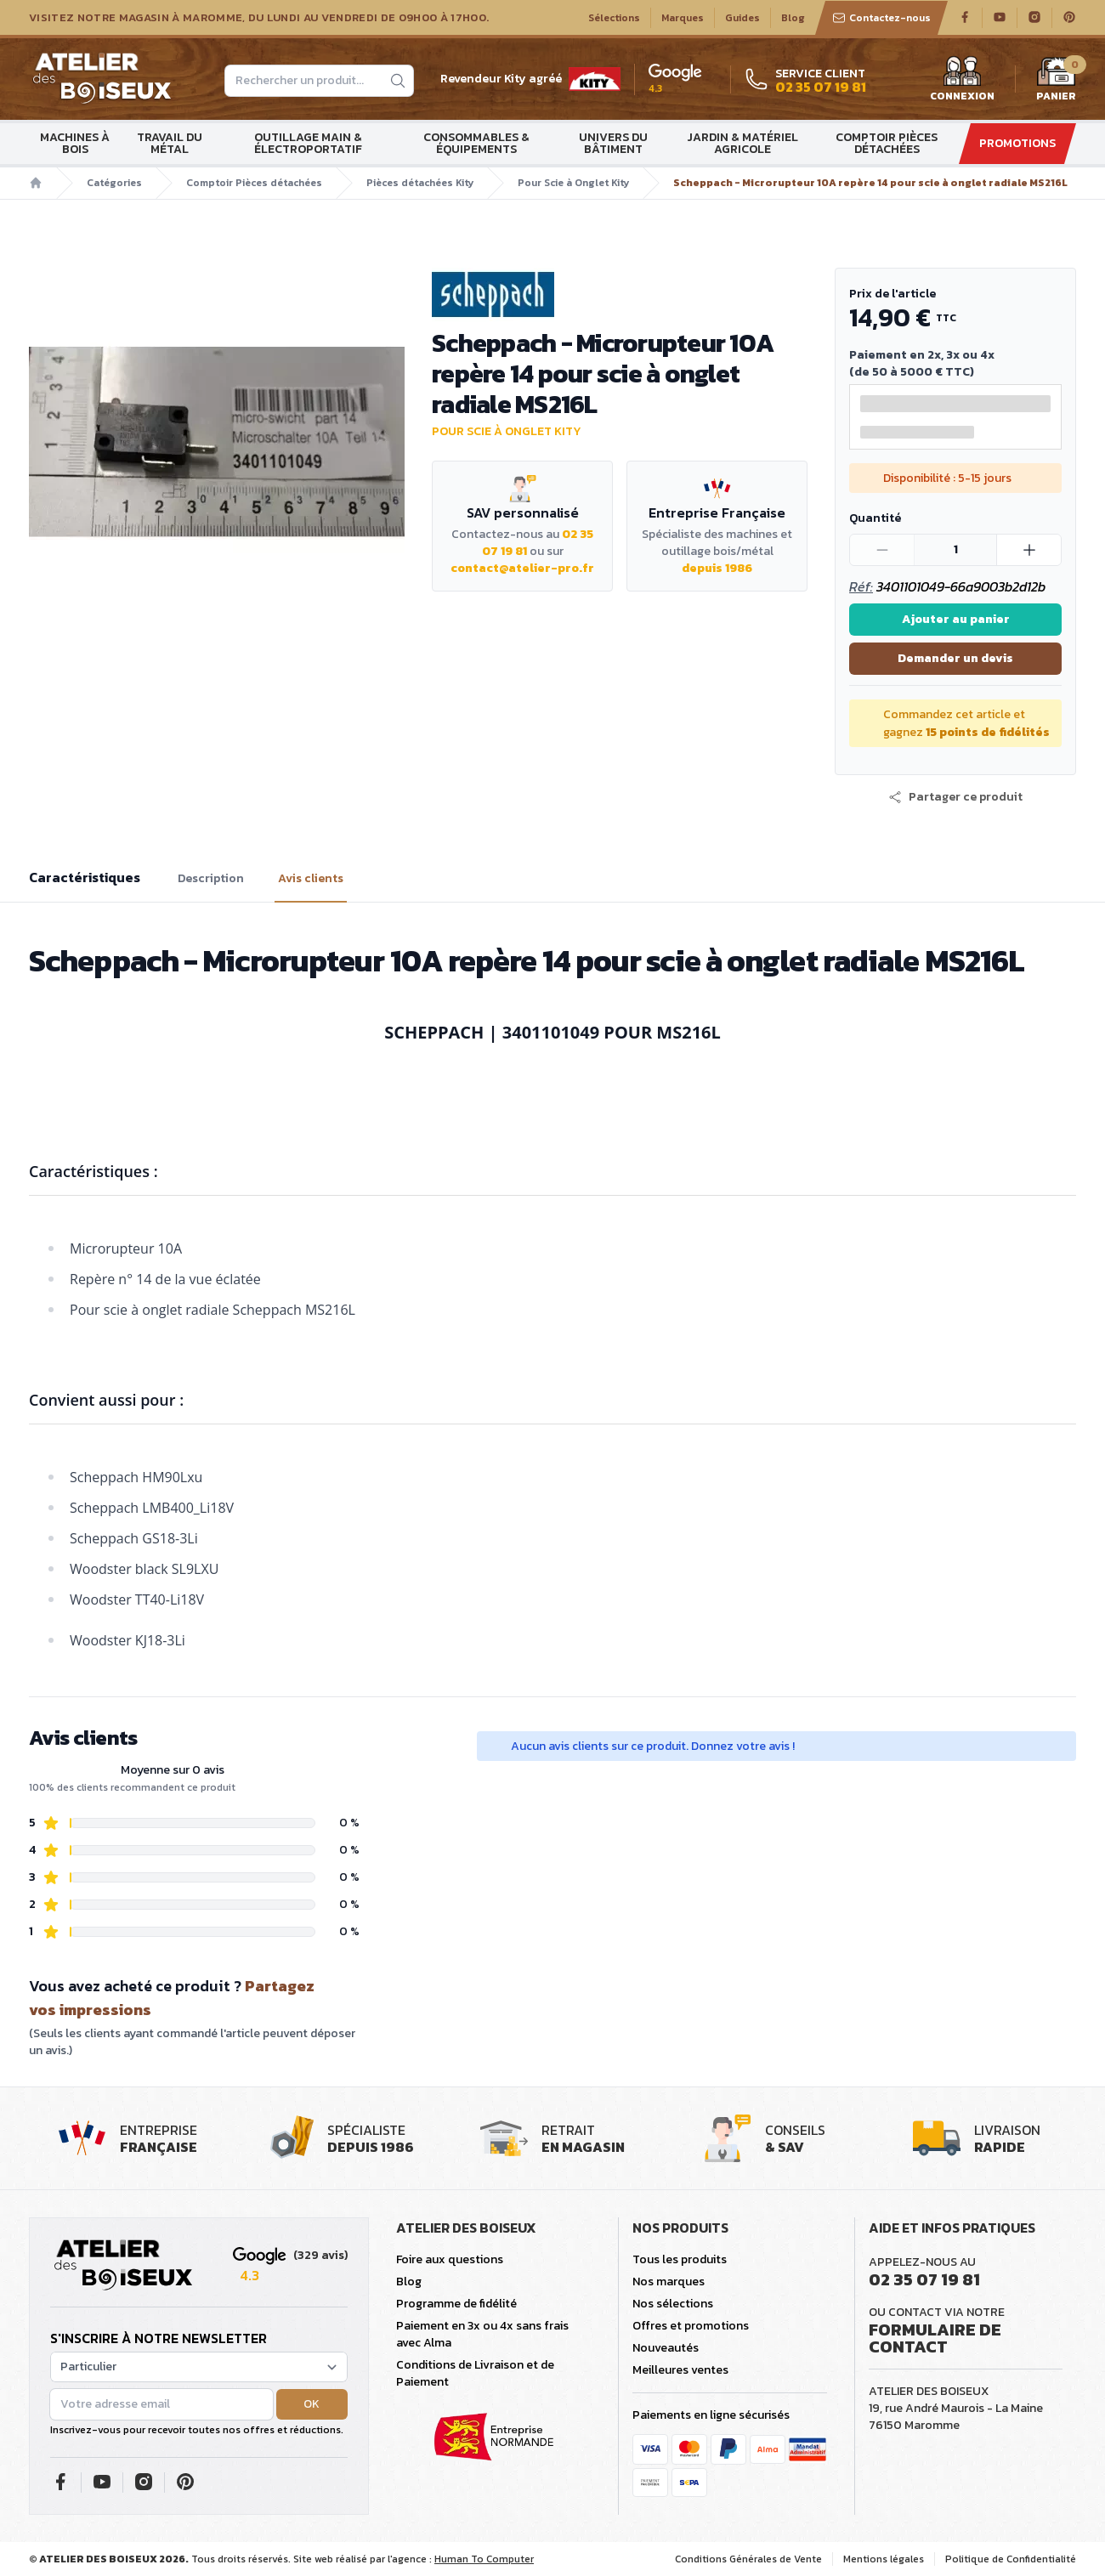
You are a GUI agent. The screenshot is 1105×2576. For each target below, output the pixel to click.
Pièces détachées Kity (419, 183)
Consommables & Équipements (476, 143)
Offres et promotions (690, 2326)
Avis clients (310, 878)
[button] (955, 797)
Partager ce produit (955, 797)
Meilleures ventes (680, 2370)
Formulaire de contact (935, 2338)
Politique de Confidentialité (1010, 2559)
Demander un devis (955, 658)
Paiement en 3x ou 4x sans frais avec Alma (482, 2334)
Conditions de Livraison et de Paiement (475, 2373)
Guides (742, 18)
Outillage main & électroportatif (308, 143)
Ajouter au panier (956, 619)
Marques (682, 18)
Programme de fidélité (456, 2304)
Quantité (875, 518)
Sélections (614, 18)
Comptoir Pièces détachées (887, 143)
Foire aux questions (449, 2259)
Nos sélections (672, 2304)
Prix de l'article (892, 294)
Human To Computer (484, 2559)
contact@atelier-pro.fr (522, 568)
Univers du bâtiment (613, 143)
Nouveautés (665, 2348)
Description (211, 878)
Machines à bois (75, 143)
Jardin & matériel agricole (742, 143)
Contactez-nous (881, 17)
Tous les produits (679, 2259)
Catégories (114, 183)
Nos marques (668, 2281)
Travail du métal (169, 143)
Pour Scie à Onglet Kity (573, 183)
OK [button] (311, 2404)
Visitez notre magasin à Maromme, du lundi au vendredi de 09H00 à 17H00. (259, 18)
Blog (793, 18)
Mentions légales (883, 2559)
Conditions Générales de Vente (748, 2559)
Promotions (1017, 143)
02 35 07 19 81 (924, 2279)
